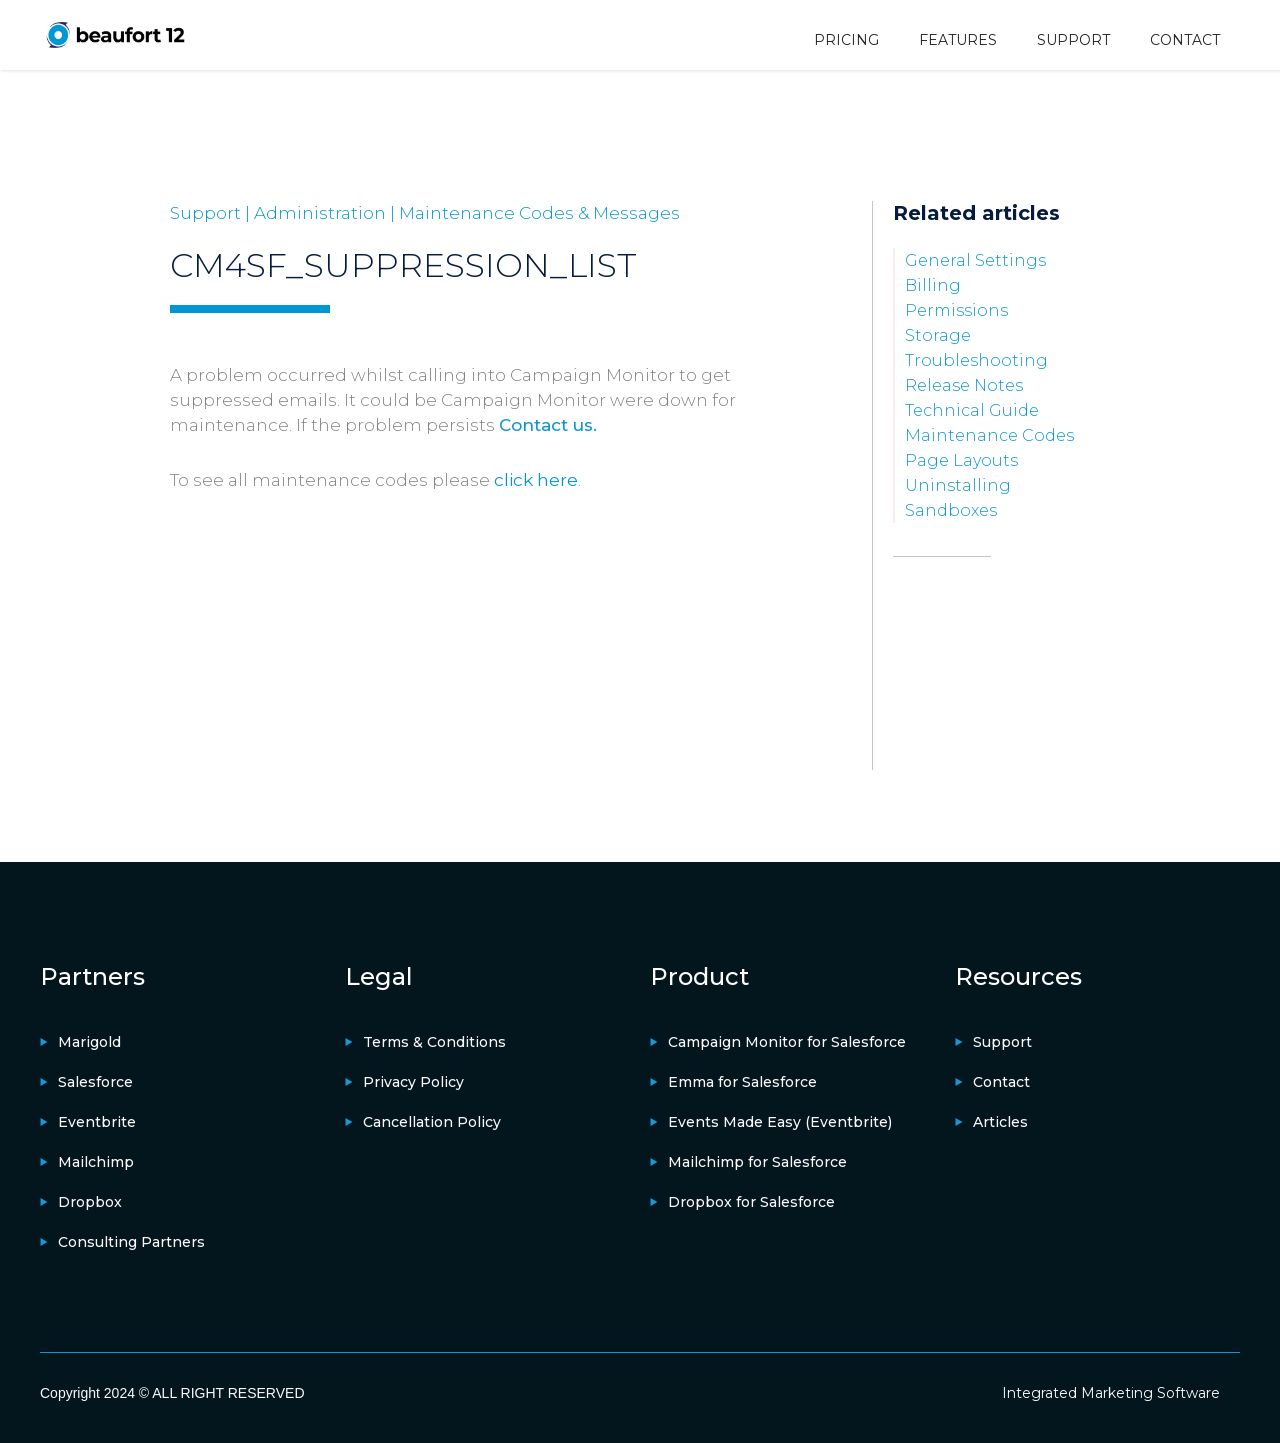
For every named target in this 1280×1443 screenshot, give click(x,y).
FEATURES (958, 40)
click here (536, 480)
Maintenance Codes (989, 435)
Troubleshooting (976, 360)
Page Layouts (961, 460)
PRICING (846, 40)
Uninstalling (958, 485)
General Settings (975, 260)
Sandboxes (951, 510)
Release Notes (964, 385)
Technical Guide (972, 410)
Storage (938, 335)
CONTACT (1185, 40)
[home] (115, 34)
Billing (933, 285)
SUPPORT (1073, 40)
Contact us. (548, 425)
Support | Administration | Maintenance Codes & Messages (425, 213)
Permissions (956, 310)
